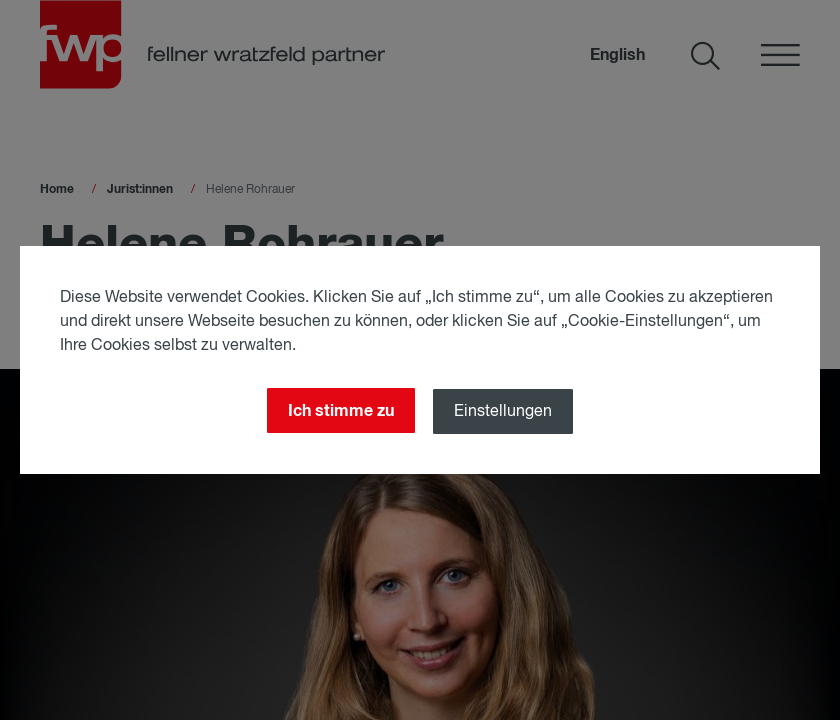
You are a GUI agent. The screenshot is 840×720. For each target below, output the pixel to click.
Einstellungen (503, 412)
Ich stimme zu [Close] (341, 411)
